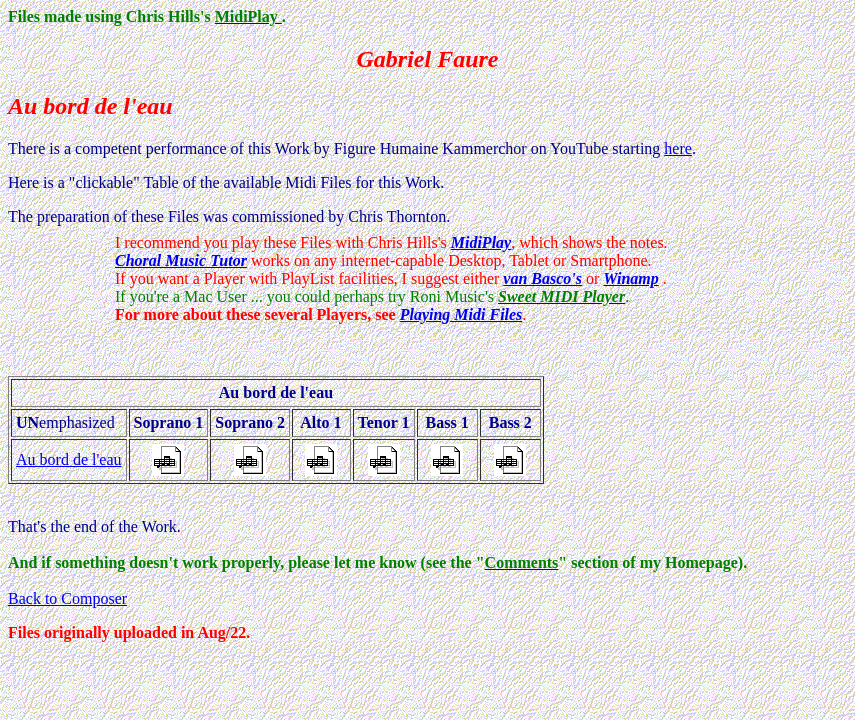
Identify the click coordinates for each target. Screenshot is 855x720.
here (678, 148)
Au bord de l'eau (69, 459)
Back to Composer (67, 598)
